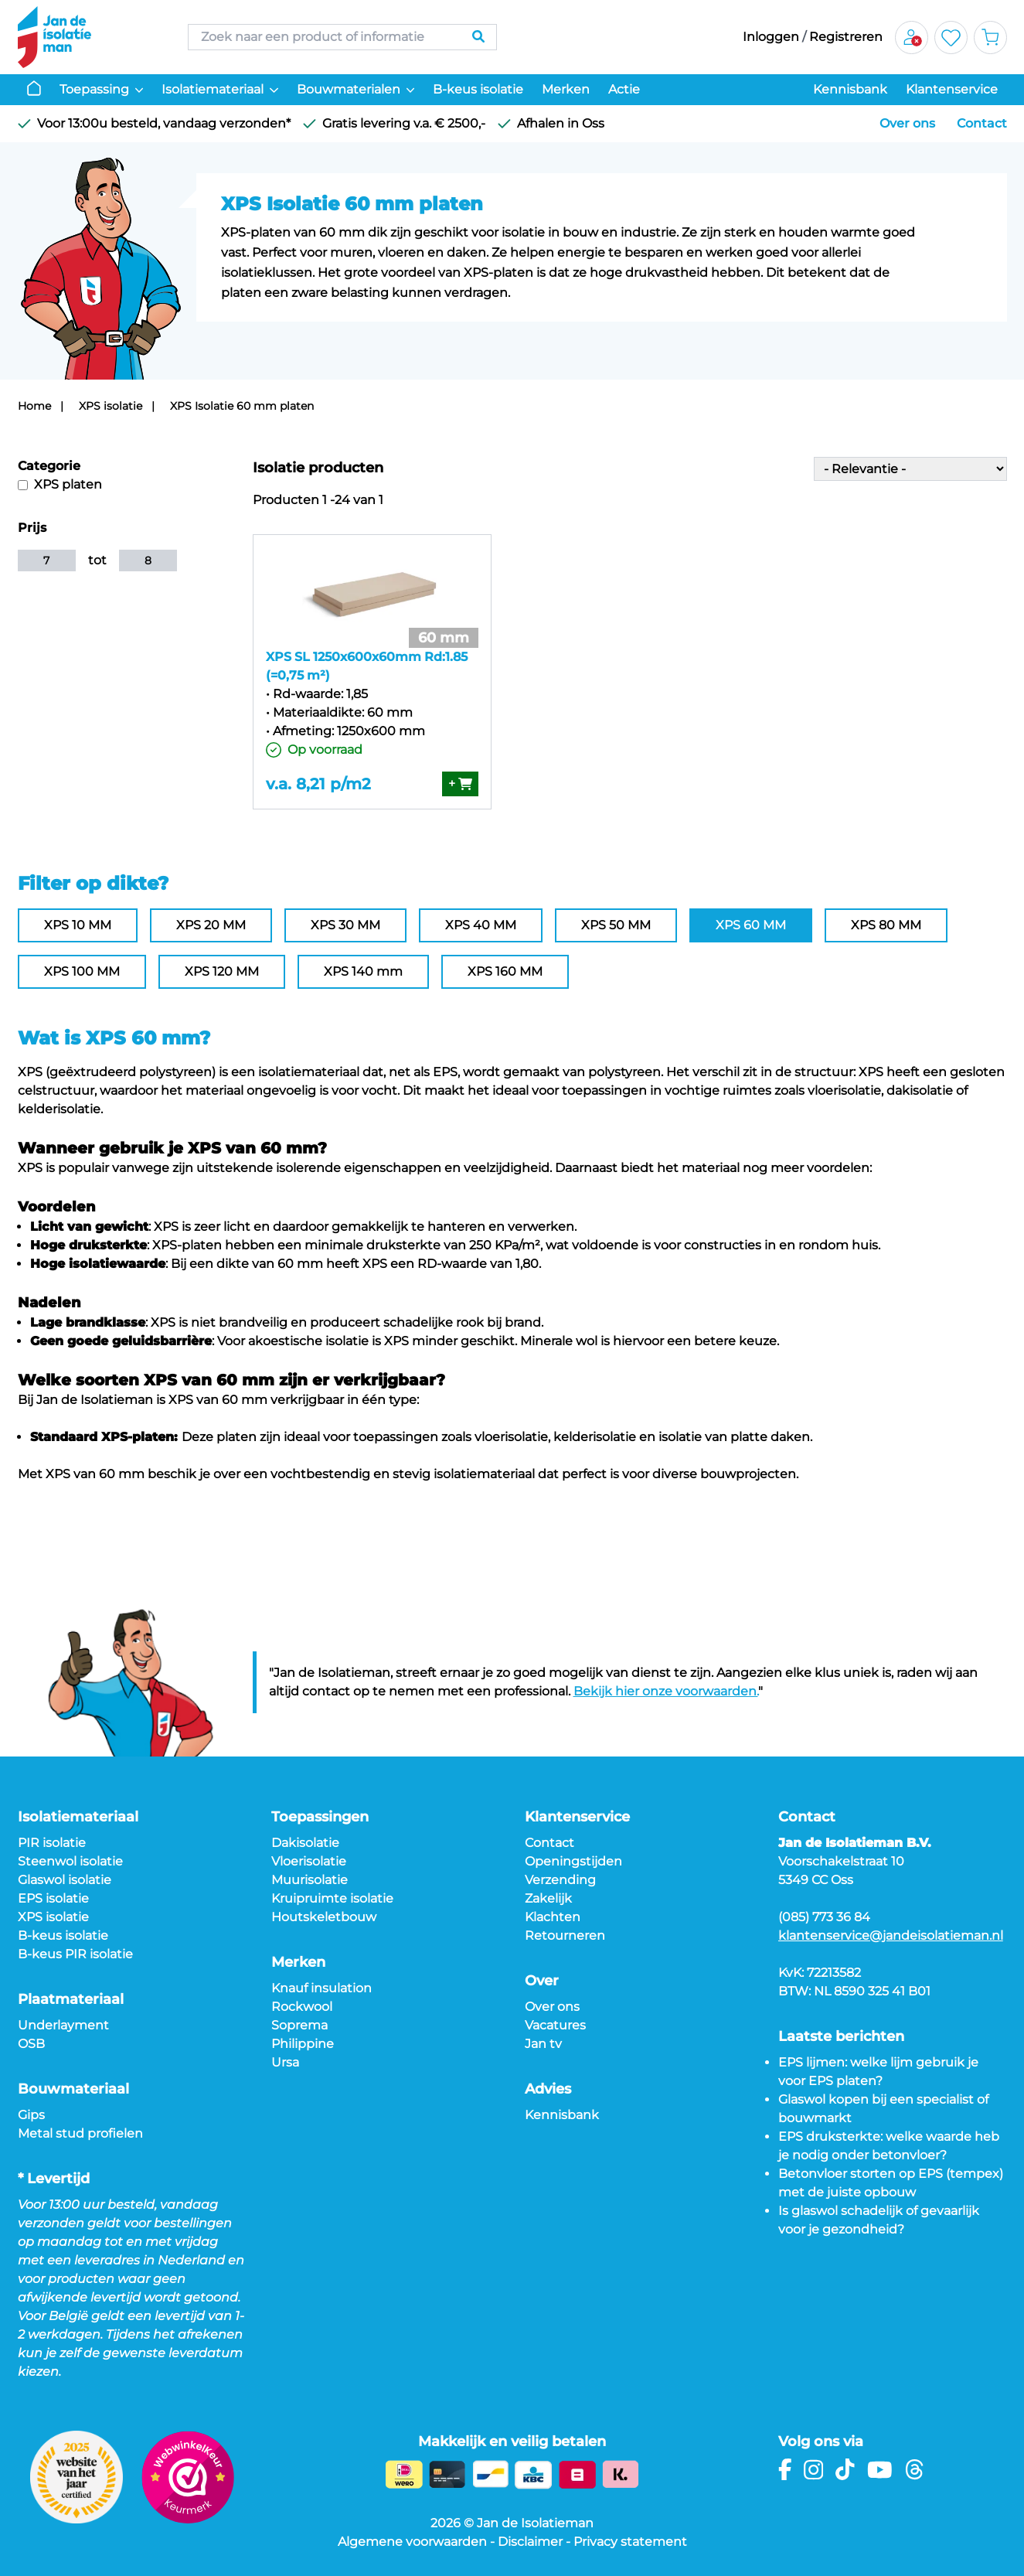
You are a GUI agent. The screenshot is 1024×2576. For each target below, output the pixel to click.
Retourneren (565, 1935)
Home (34, 406)
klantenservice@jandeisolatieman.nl (890, 1935)
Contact (982, 123)
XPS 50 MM (616, 925)
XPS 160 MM (505, 971)
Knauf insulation (321, 1988)
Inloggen (771, 36)
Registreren (846, 36)
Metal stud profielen (80, 2133)
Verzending (560, 1879)
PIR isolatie (52, 1842)
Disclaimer (530, 2541)
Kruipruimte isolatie (332, 1898)
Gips (31, 2114)
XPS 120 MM (222, 971)
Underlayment (63, 2025)
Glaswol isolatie (64, 1879)
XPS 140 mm (363, 971)
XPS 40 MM (480, 925)
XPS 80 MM (886, 925)
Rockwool (301, 2006)
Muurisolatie (309, 1879)
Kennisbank (850, 89)
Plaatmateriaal (71, 1999)
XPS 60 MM (751, 925)
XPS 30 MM (345, 925)
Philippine (302, 2043)
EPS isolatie (53, 1898)
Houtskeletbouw (323, 1917)
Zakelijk (548, 1898)
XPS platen (60, 484)
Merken (566, 89)
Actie (624, 89)
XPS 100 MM (82, 971)
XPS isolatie (110, 406)
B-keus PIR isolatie (75, 1954)
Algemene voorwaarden (412, 2541)
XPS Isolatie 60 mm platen (242, 406)
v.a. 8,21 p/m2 (318, 784)
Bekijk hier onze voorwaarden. (665, 1691)
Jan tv (543, 2043)
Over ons (907, 123)
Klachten (552, 1917)
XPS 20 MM (211, 925)
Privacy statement (630, 2541)
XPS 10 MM (77, 925)
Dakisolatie (305, 1842)
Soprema (299, 2025)
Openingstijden (573, 1861)
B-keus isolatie (478, 89)
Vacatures (555, 2025)
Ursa (285, 2062)
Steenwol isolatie (70, 1861)
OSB (31, 2043)
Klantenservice (952, 89)
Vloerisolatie (308, 1861)
